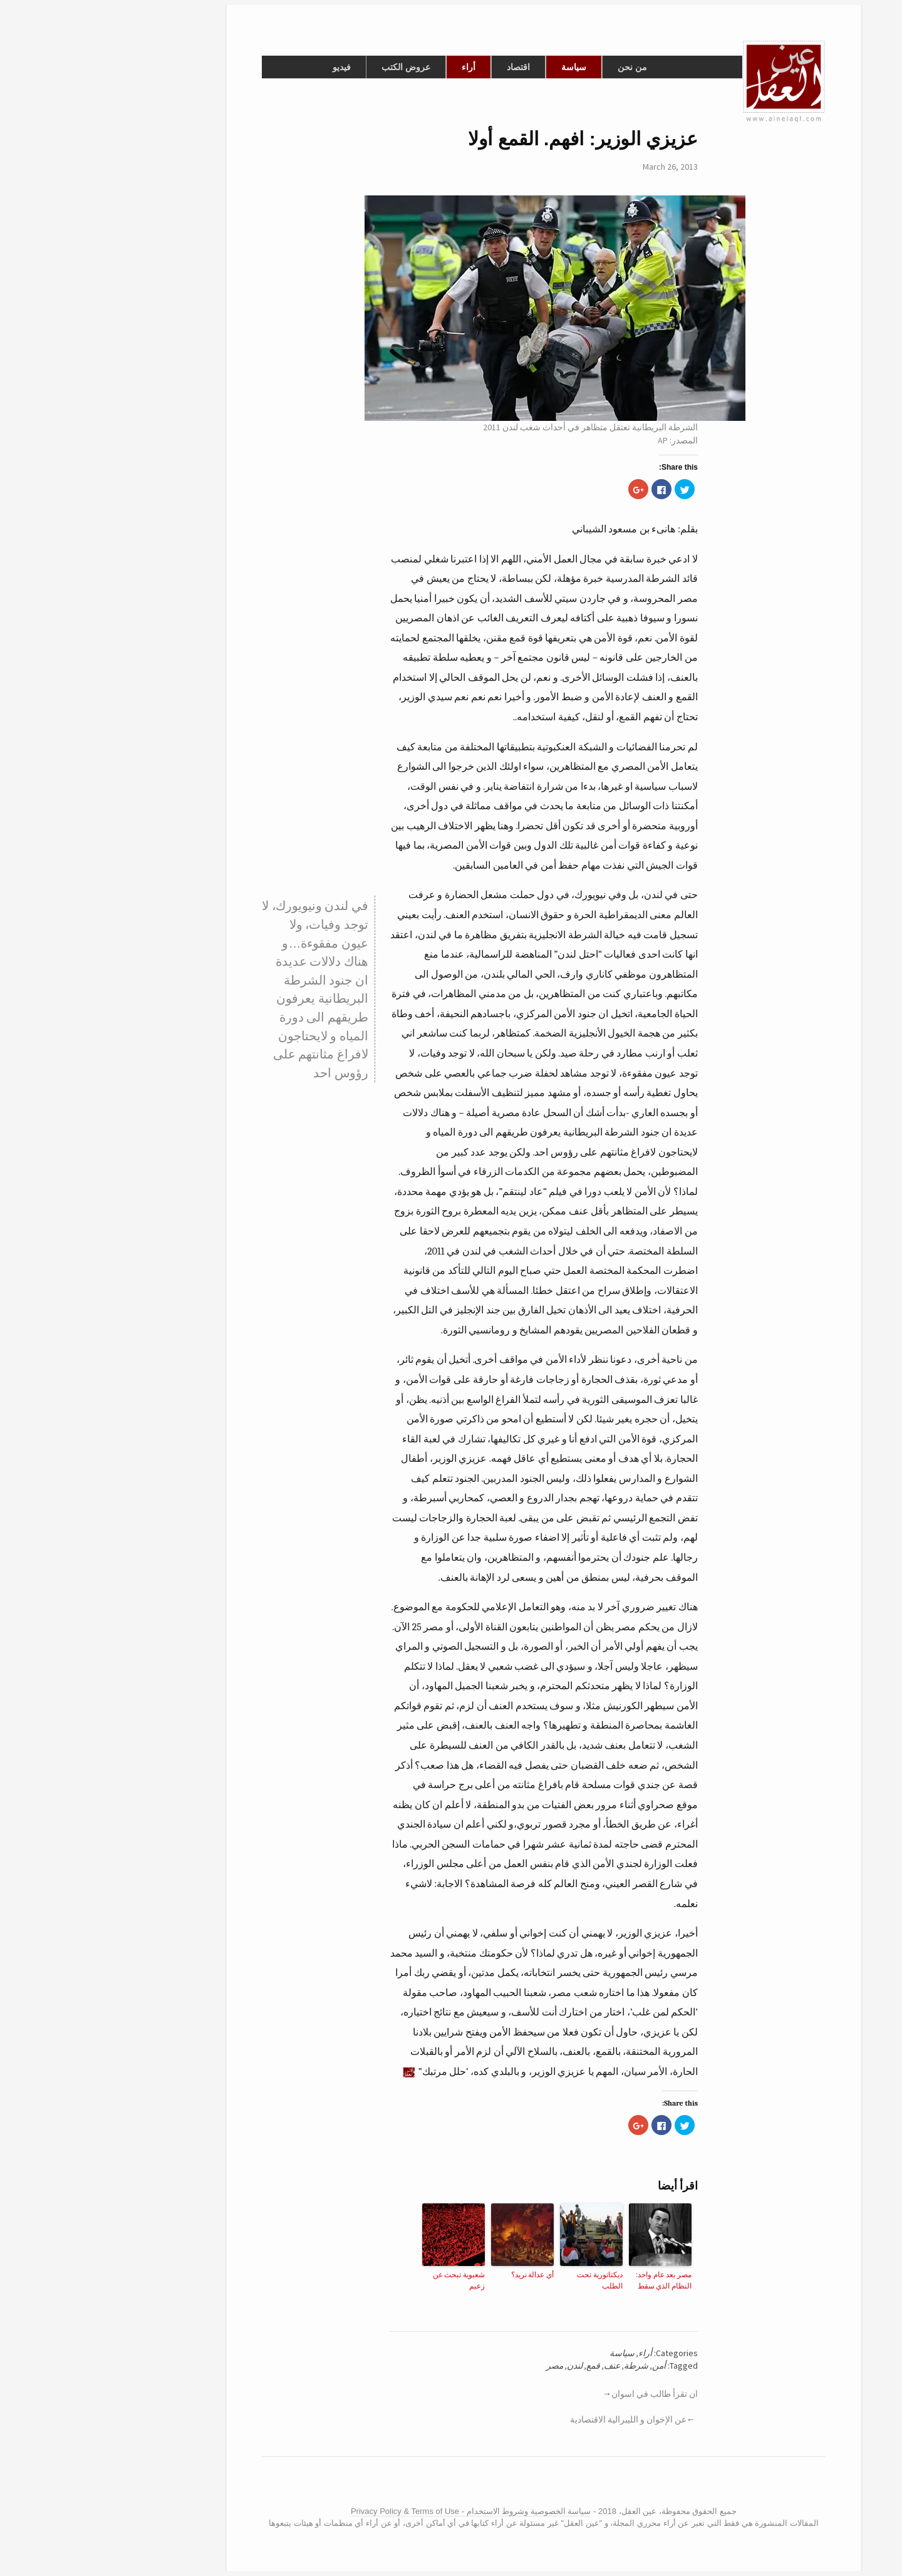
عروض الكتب (313, 67)
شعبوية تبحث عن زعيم (366, 2280)
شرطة (543, 2365)
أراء (376, 67)
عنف (519, 2365)
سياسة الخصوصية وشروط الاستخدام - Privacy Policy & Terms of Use (378, 2511)
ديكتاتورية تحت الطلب (507, 2280)
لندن (482, 2365)
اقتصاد (425, 67)
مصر (462, 2365)
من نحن (539, 67)
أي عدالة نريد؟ (439, 2274)
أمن (566, 2365)
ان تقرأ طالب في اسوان (562, 2393)
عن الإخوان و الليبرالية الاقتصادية (535, 2419)
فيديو (249, 67)
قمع (500, 2365)
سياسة (481, 67)
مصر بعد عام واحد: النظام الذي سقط (571, 2280)
